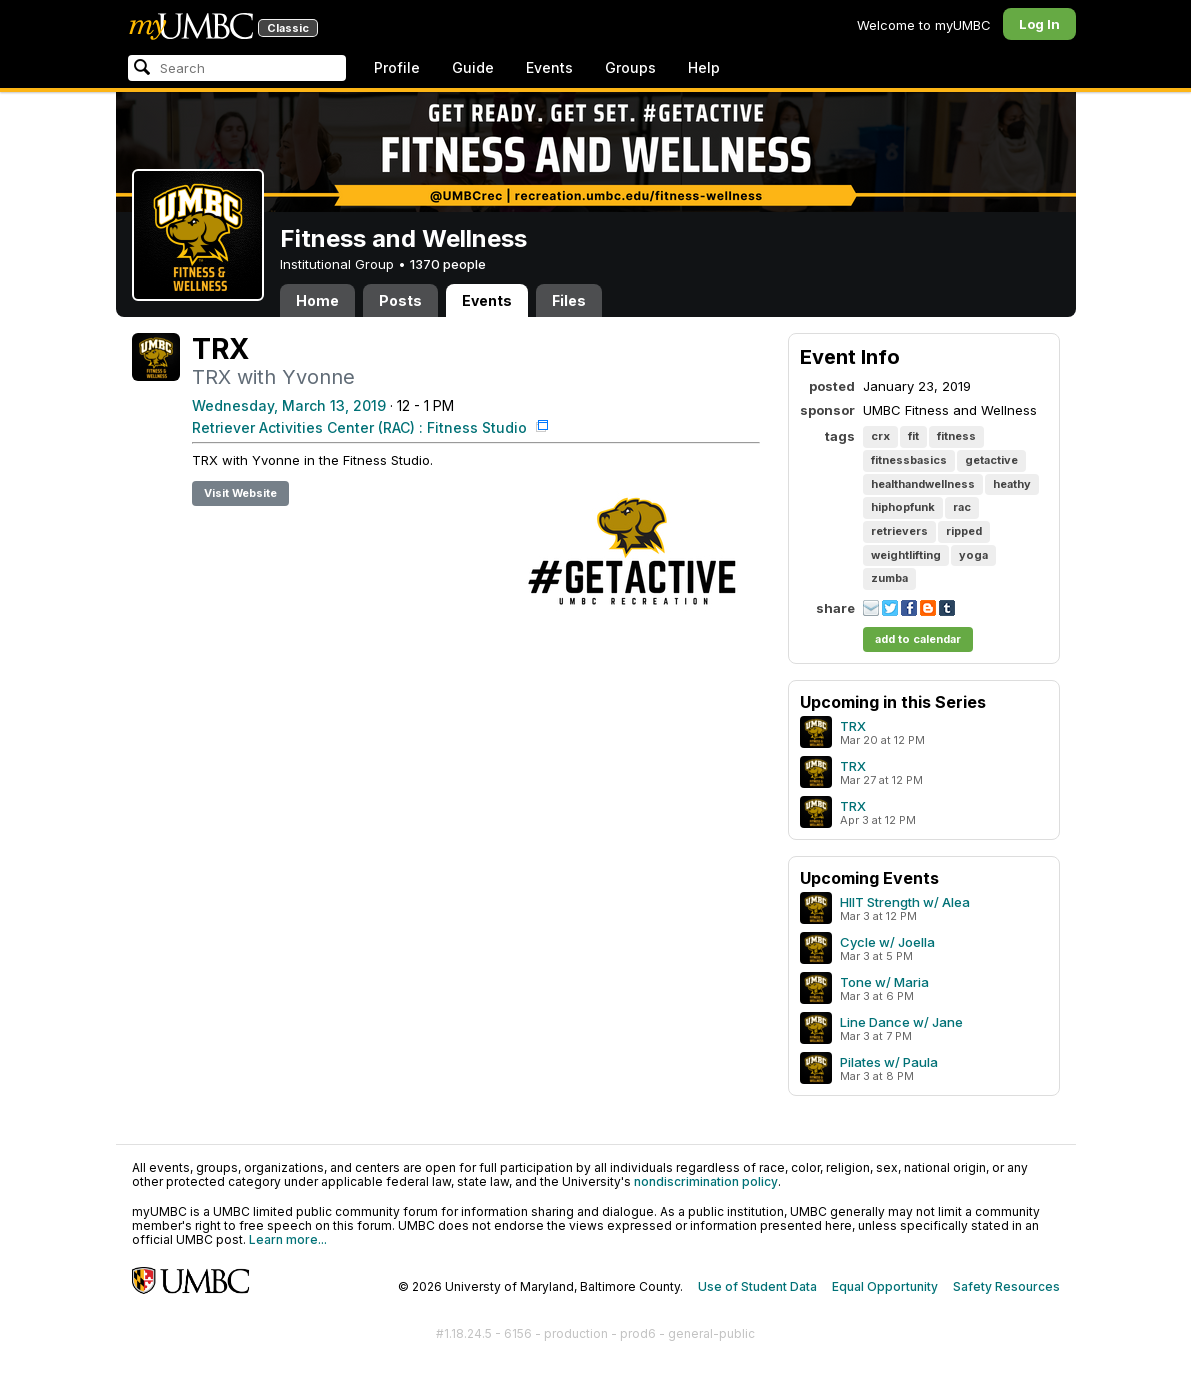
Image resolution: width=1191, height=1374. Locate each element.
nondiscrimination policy (706, 1181)
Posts (400, 300)
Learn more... (288, 1239)
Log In (1039, 24)
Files (569, 300)
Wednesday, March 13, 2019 (289, 405)
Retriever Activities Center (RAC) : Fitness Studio (361, 427)
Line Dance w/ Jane (901, 1022)
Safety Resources (1006, 1286)
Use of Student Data (757, 1286)
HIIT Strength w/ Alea (905, 902)
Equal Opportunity (885, 1286)
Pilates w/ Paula (889, 1062)
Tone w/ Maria (884, 982)
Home (317, 300)
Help (704, 67)
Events (549, 67)
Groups (630, 67)
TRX (853, 726)
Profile (397, 67)
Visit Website (240, 493)
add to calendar (918, 639)
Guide (473, 67)
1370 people (448, 264)
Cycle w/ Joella (887, 942)
